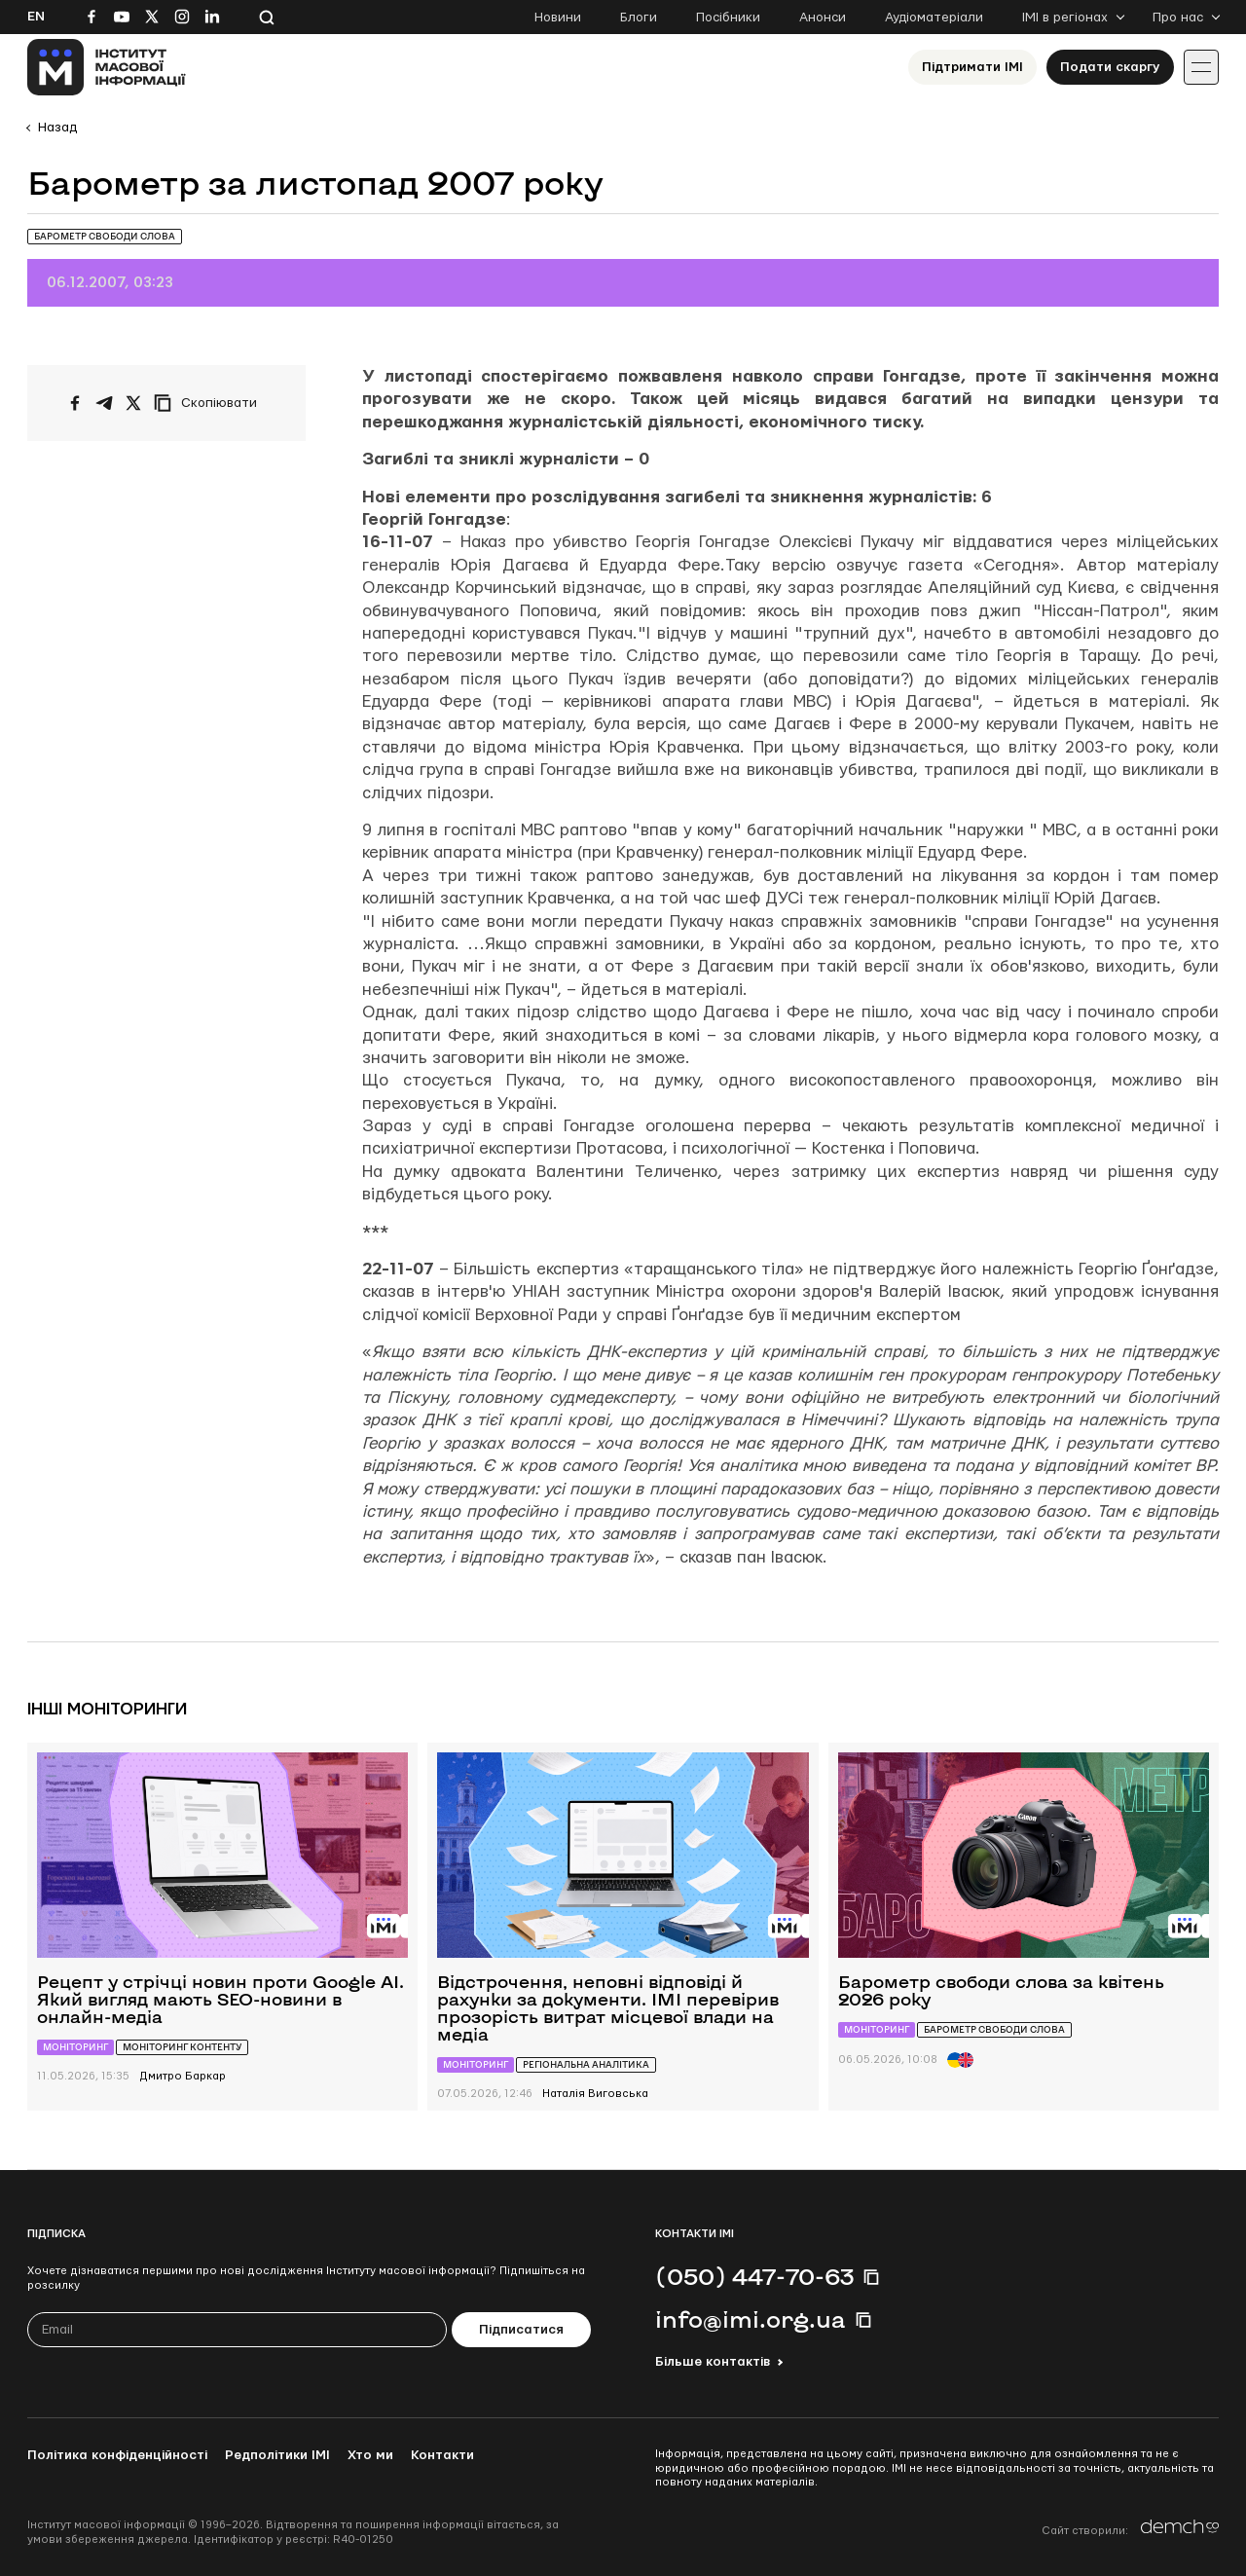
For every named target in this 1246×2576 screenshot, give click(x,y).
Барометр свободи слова (104, 236)
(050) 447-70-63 (754, 2276)
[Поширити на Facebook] (75, 403)
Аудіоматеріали (934, 17)
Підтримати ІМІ (972, 67)
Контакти (442, 2455)
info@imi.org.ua (750, 2319)
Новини (557, 17)
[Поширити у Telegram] (104, 403)
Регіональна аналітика (586, 2064)
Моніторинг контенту (182, 2047)
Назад (57, 127)
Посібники (728, 17)
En (36, 16)
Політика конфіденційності (117, 2455)
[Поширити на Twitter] (133, 403)
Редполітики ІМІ (277, 2455)
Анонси (822, 17)
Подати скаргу (1110, 67)
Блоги (638, 17)
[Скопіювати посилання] (210, 403)
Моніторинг (75, 2047)
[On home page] (106, 67)
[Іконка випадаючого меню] (1201, 67)
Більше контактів (712, 2362)
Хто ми (370, 2455)
